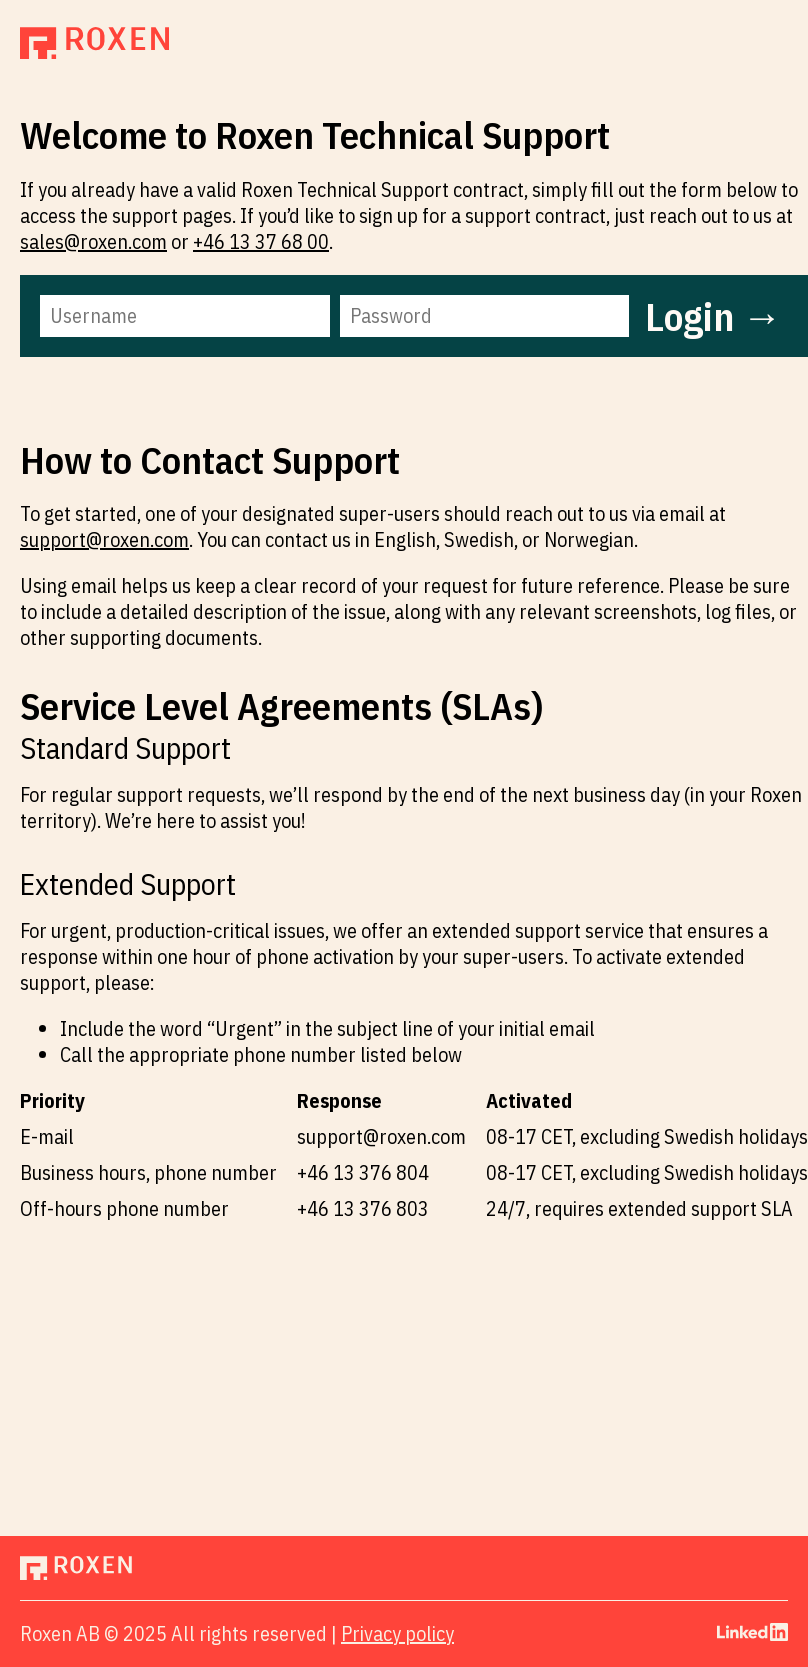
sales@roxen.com (93, 241)
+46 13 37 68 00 (261, 241)
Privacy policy (397, 1633)
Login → (713, 316)
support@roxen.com (104, 539)
